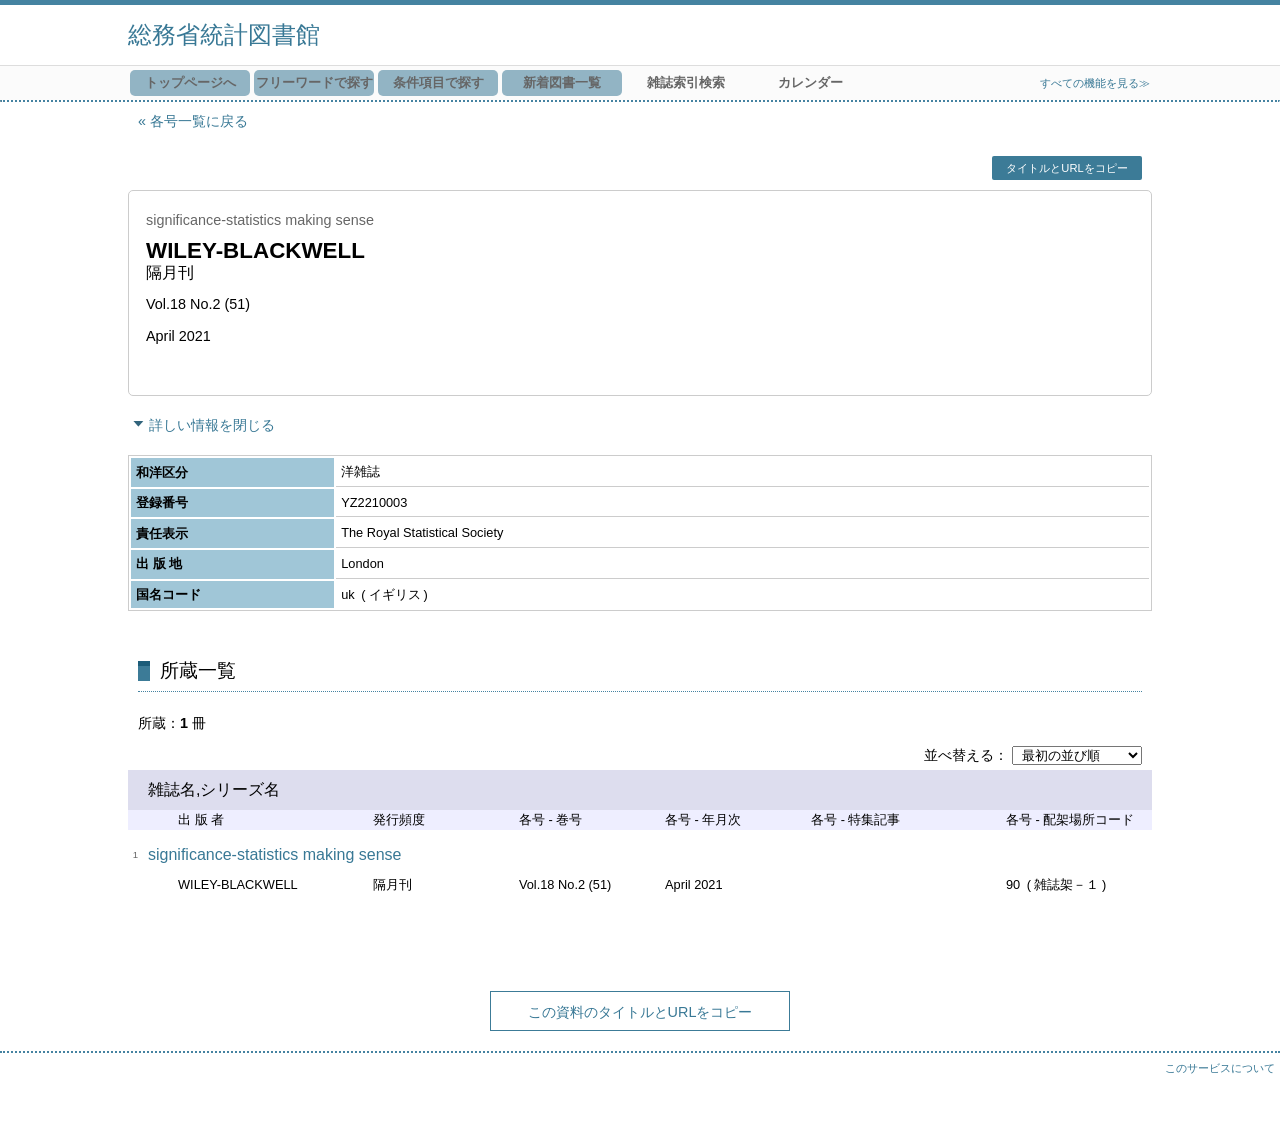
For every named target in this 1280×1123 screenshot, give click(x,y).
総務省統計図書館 (224, 34)
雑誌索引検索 (686, 82)
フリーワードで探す (314, 82)
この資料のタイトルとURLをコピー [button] (640, 1012)
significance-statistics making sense (274, 854)
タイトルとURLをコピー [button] (1066, 168)
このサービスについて (1220, 1068)
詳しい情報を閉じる (212, 425)
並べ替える (959, 755)
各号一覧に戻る (199, 121)
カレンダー (810, 82)
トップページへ (190, 82)
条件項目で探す (438, 82)
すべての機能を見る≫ (1095, 83)
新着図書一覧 (562, 82)
